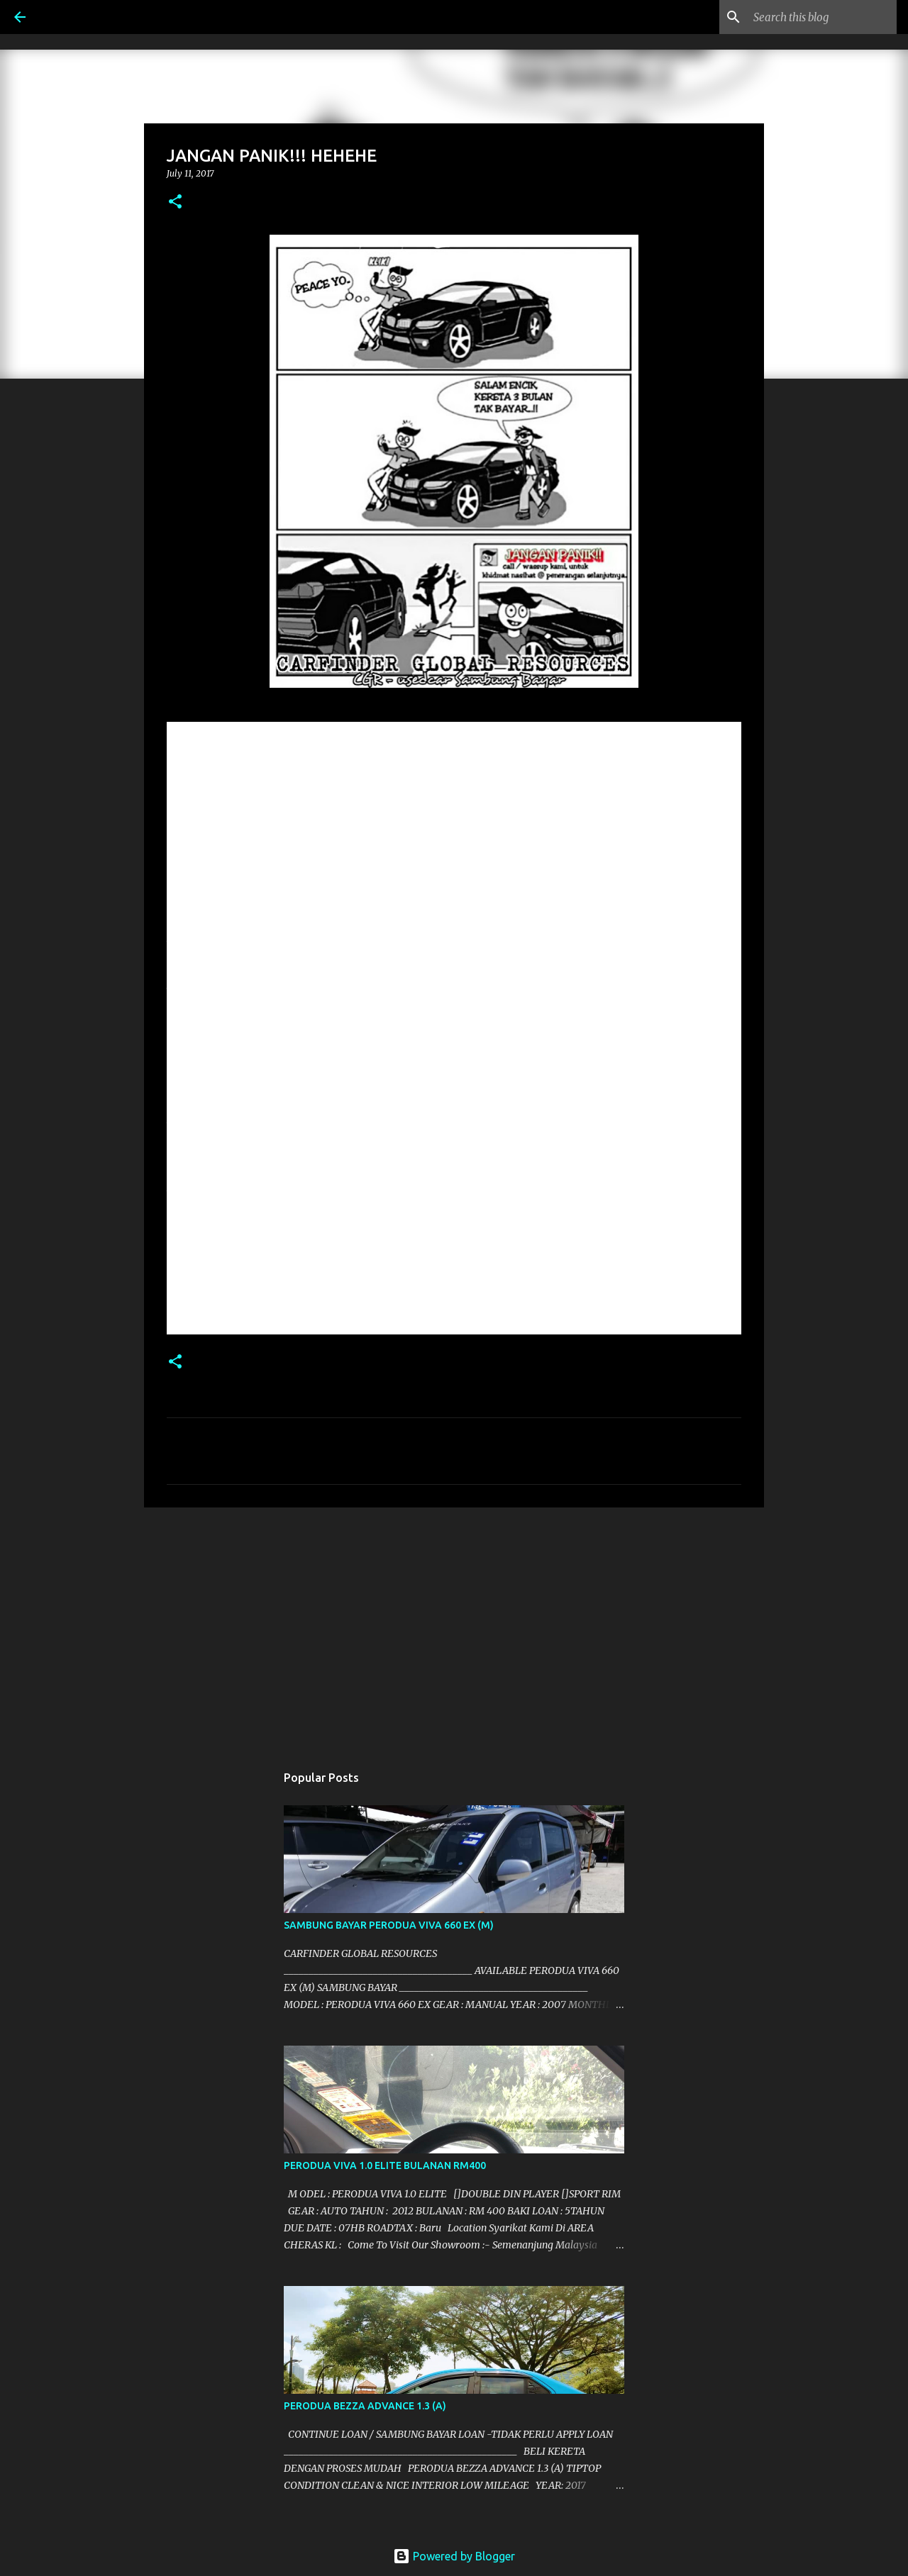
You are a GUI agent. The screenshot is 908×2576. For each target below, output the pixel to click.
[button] (175, 202)
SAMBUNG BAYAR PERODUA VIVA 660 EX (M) (389, 1925)
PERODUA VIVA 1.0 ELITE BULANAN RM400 (385, 2165)
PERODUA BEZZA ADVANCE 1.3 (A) (365, 2405)
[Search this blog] (822, 17)
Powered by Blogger (454, 2556)
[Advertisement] (454, 1628)
